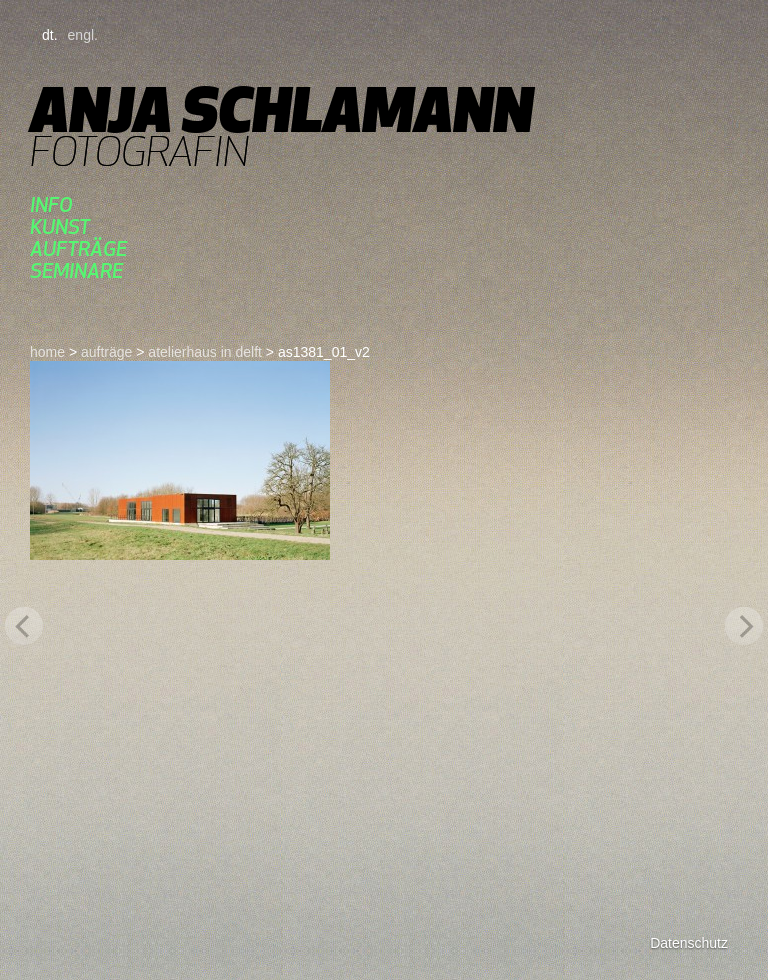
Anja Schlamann (281, 109)
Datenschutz (689, 943)
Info (51, 204)
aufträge (78, 248)
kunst (60, 226)
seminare (76, 270)
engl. (83, 35)
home (47, 352)
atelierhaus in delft (205, 352)
